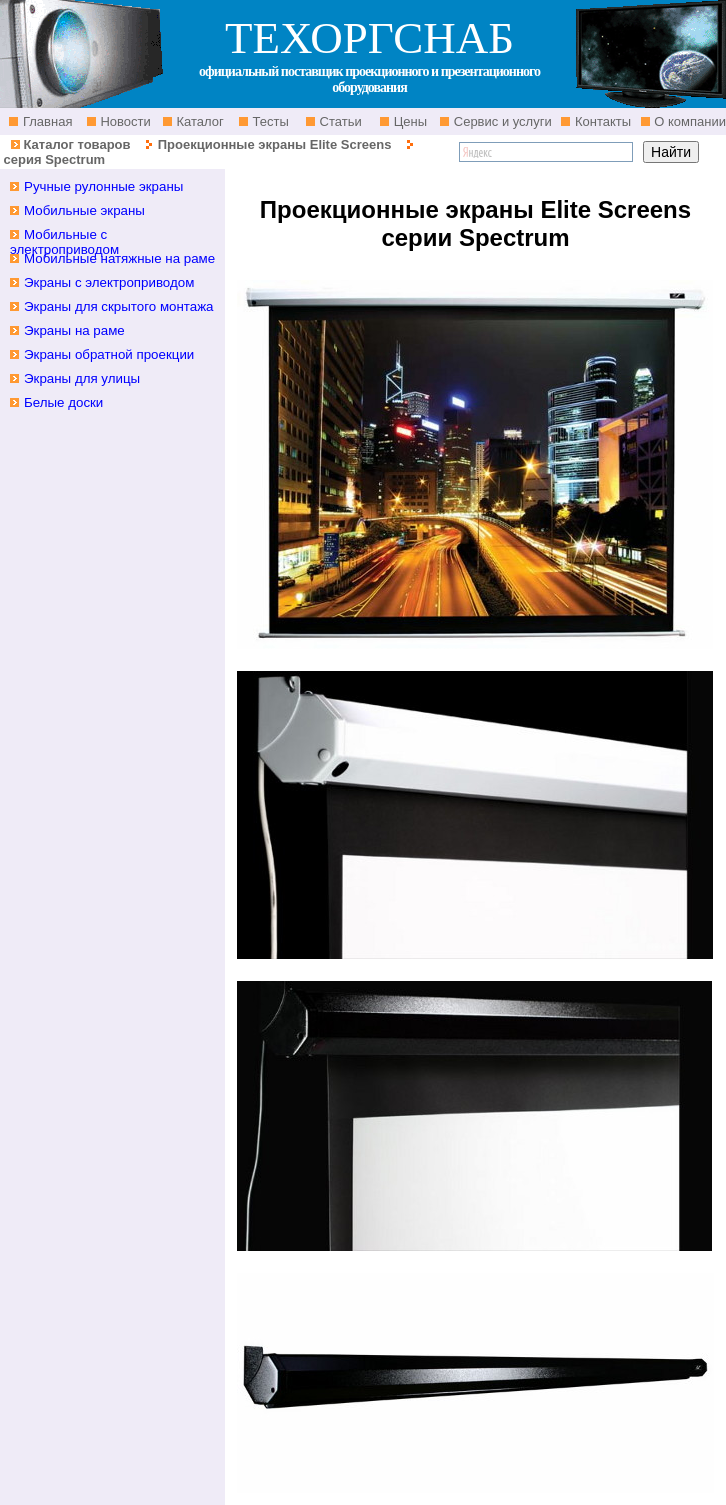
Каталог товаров (76, 144)
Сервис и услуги (501, 121)
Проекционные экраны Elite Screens (275, 144)
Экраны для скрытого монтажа (119, 306)
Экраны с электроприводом (109, 282)
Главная (45, 121)
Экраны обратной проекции (109, 354)
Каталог (198, 121)
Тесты (269, 121)
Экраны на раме (74, 330)
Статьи (339, 121)
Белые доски (63, 402)
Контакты (601, 121)
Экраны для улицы (82, 378)
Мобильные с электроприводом (64, 242)
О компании (688, 121)
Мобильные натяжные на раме (119, 258)
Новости (124, 121)
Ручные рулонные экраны (103, 186)
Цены (408, 121)
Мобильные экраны (84, 210)
